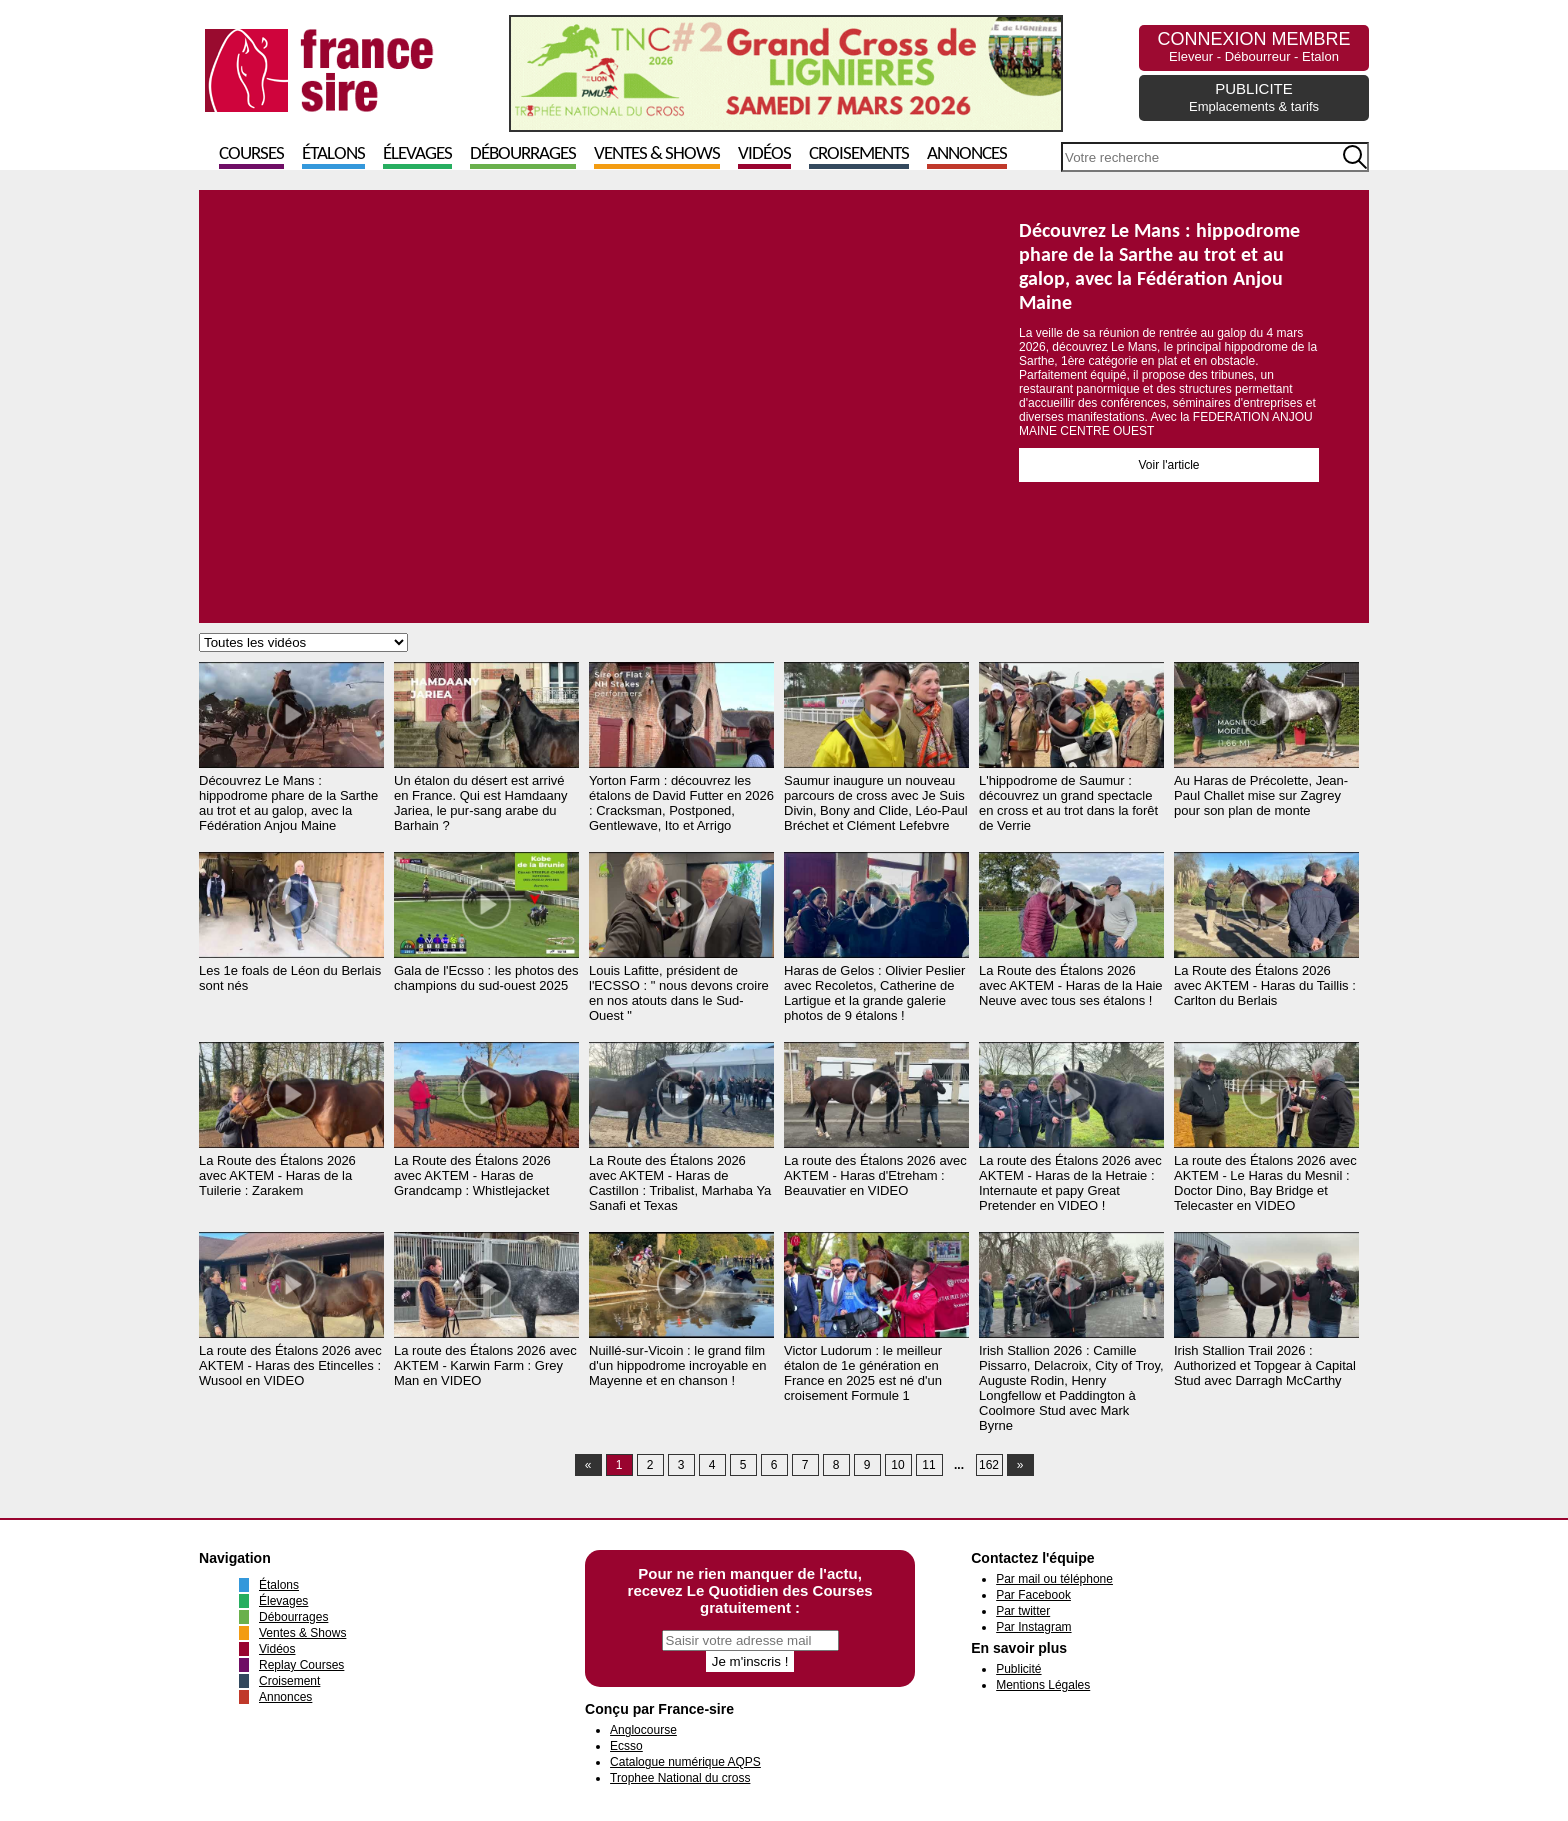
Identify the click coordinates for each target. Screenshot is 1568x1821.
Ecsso (626, 1746)
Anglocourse (643, 1730)
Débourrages (523, 154)
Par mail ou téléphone (1054, 1579)
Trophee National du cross (680, 1778)
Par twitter (1023, 1611)
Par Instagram (1033, 1627)
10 (897, 1465)
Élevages (417, 154)
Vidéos (764, 154)
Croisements (859, 154)
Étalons (333, 154)
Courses (251, 154)
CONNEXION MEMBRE (1253, 46)
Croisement (289, 1681)
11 (928, 1465)
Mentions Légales (1043, 1685)
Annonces (967, 154)
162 (989, 1465)
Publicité (1018, 1669)
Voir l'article (1169, 465)
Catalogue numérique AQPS (685, 1762)
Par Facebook (1033, 1595)
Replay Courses (301, 1665)
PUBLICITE (1254, 97)
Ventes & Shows (657, 154)
